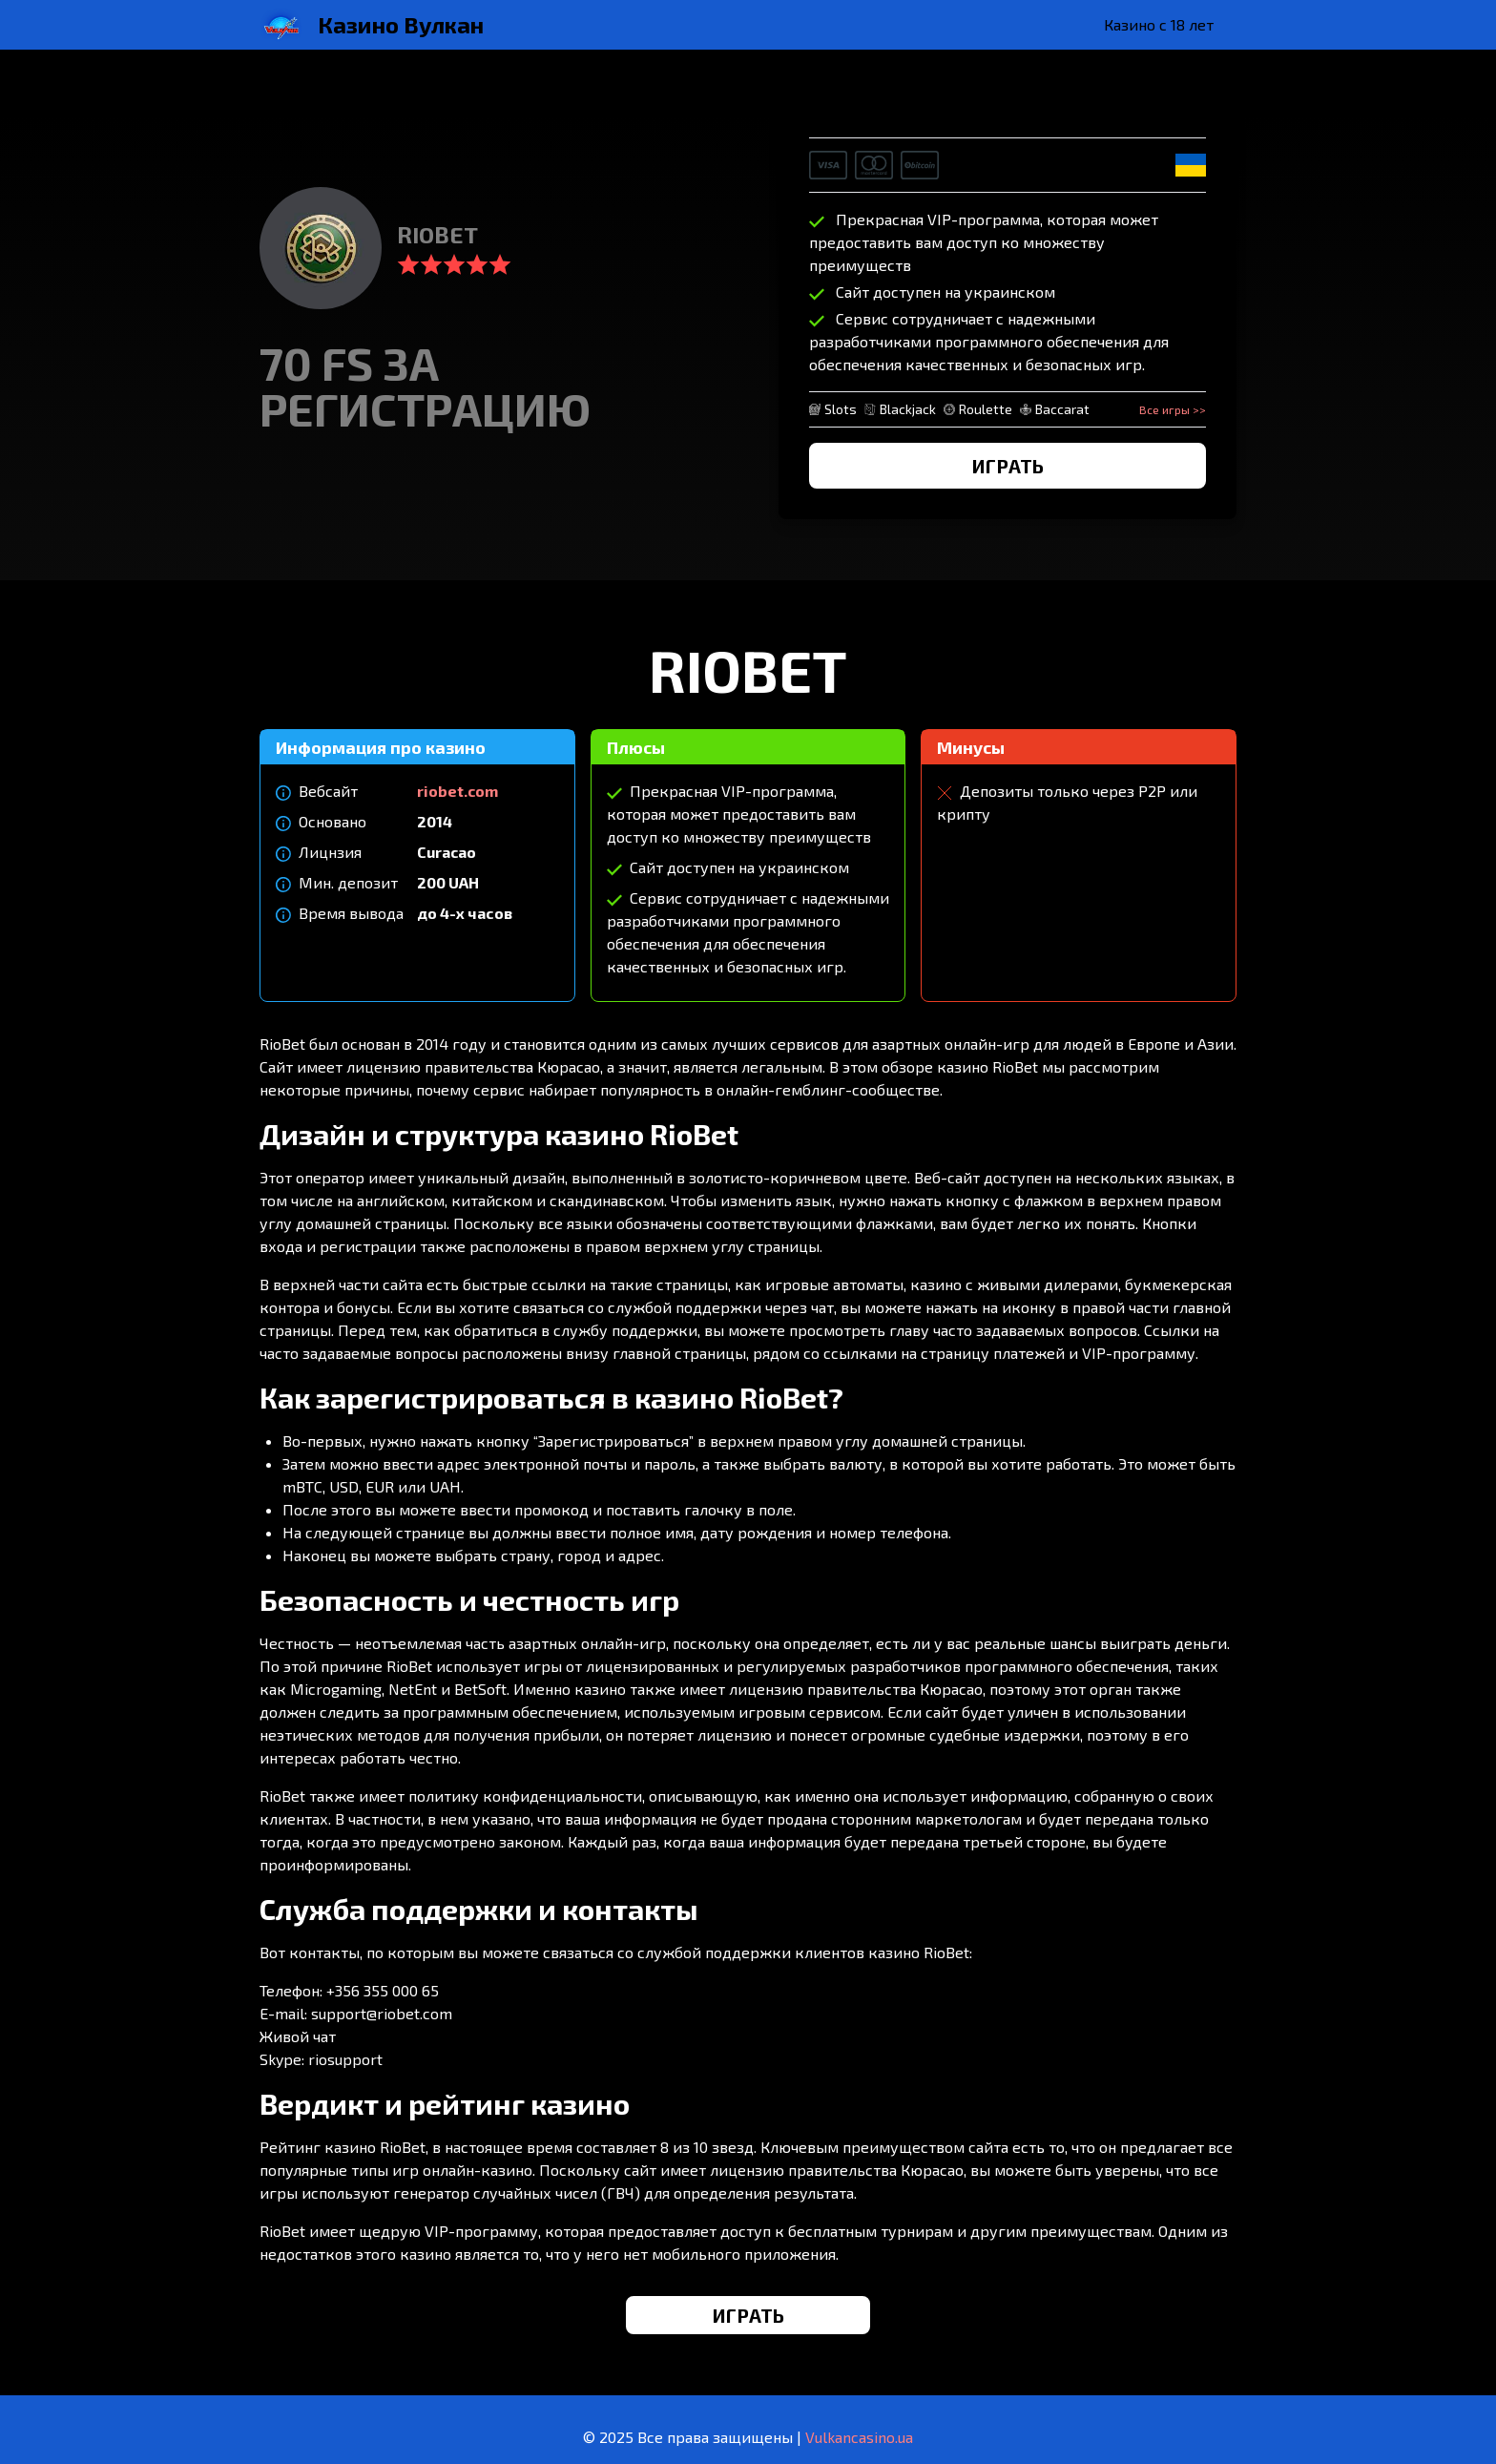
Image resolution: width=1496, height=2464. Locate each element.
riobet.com (457, 791)
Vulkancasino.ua (859, 2437)
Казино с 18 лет (1159, 24)
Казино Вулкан (401, 24)
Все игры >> (1172, 409)
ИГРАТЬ (1008, 465)
